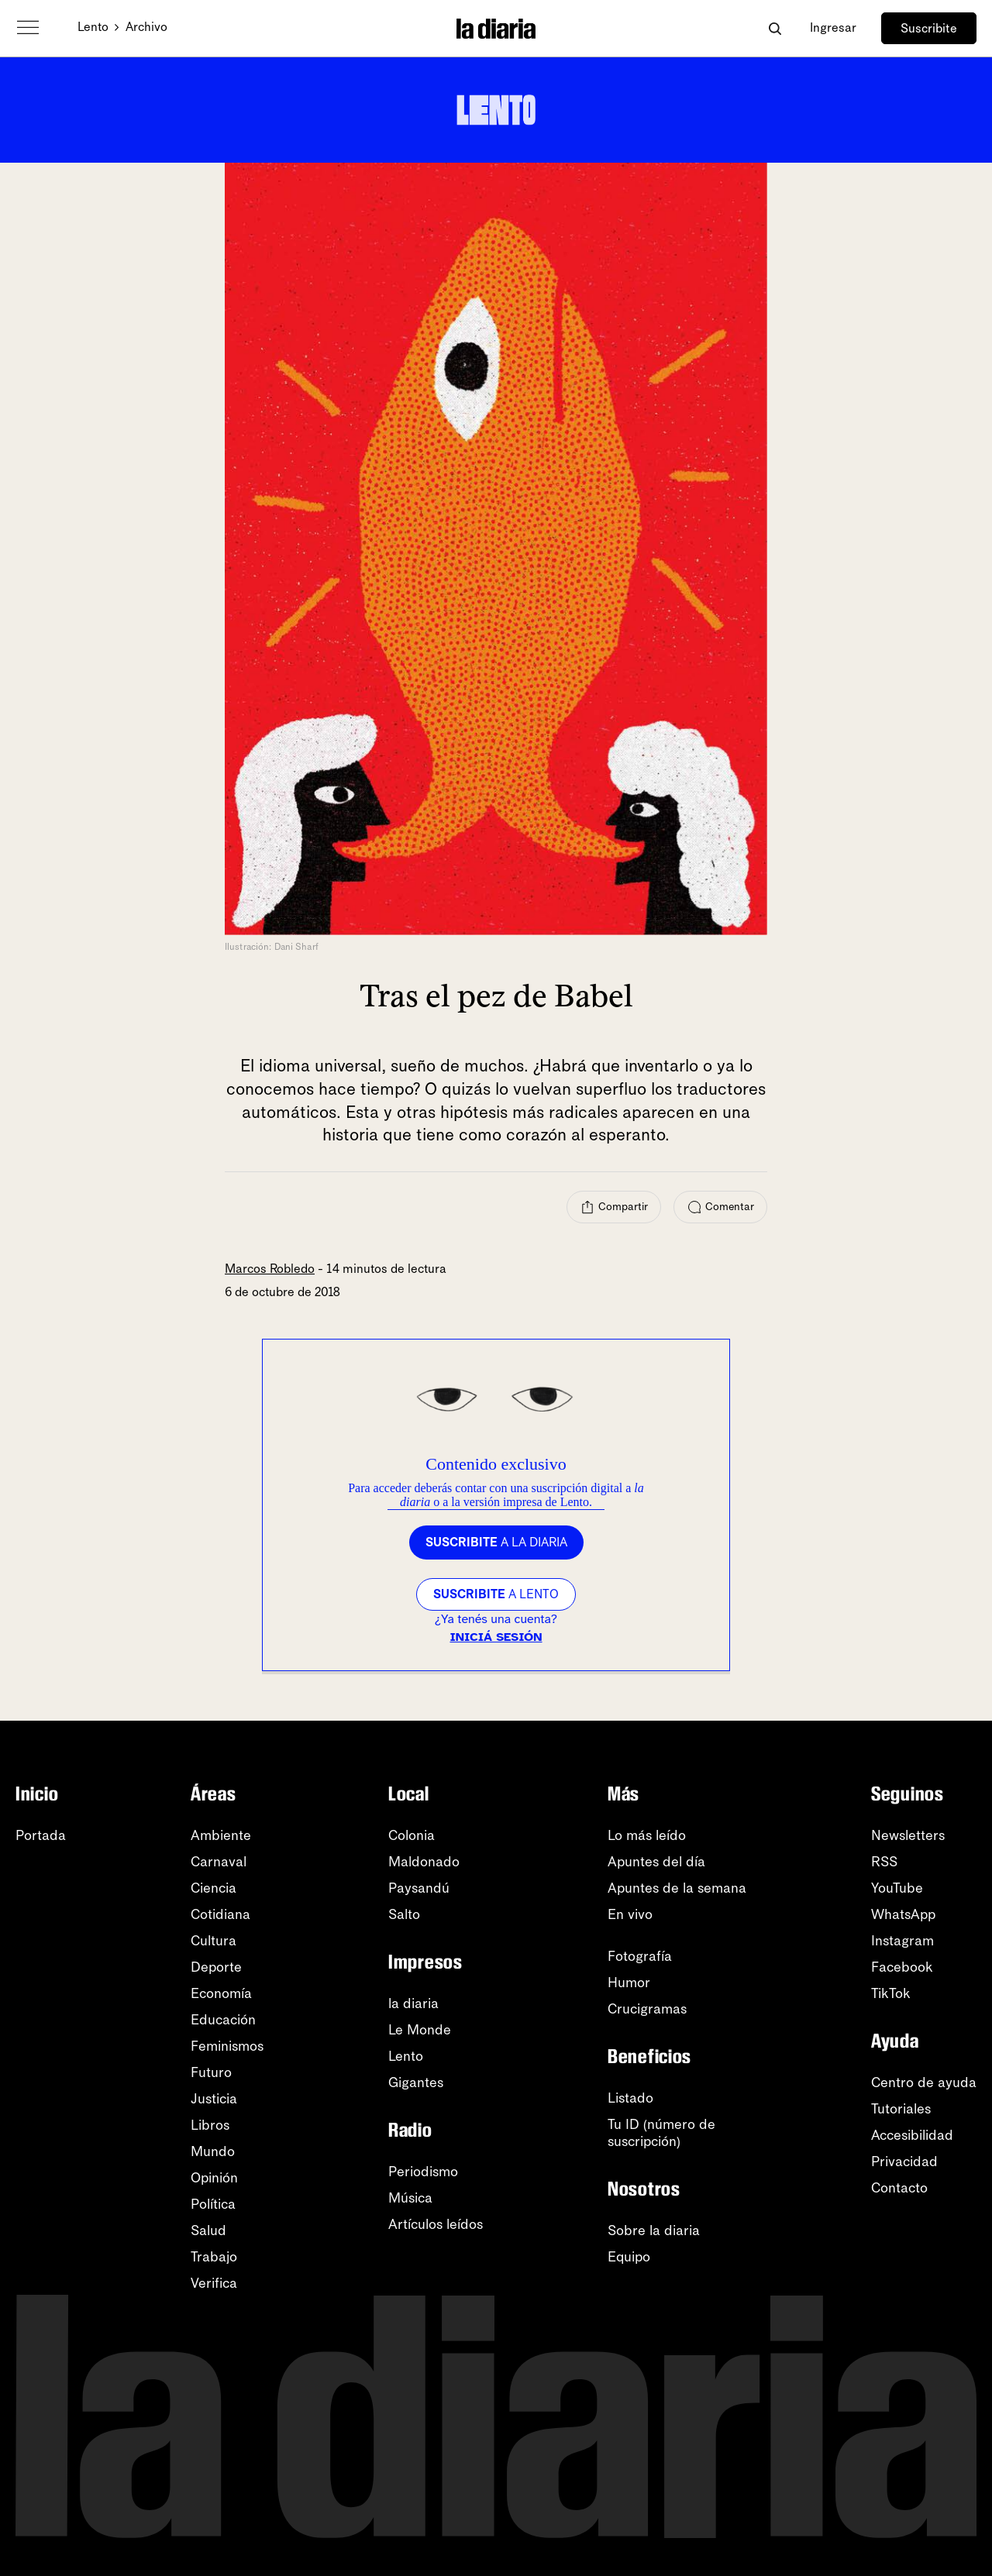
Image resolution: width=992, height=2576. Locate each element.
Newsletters (908, 1835)
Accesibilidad (912, 2135)
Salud (208, 2230)
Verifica (214, 2283)
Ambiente (221, 1835)
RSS (884, 1861)
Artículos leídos (435, 2224)
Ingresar (833, 27)
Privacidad (904, 2161)
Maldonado (424, 1861)
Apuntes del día (656, 1861)
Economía (221, 1993)
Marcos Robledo (270, 1268)
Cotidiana (220, 1914)
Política (213, 2204)
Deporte (216, 1967)
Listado (630, 2098)
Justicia (214, 2098)
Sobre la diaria (654, 2230)
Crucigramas (647, 2008)
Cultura (213, 1940)
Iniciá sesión (496, 1637)
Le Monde (419, 2029)
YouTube (897, 1888)
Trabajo (214, 2256)
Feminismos (227, 2046)
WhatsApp (903, 1914)
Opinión (214, 2177)
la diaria (413, 2003)
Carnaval (218, 1861)
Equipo (629, 2256)
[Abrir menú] (28, 27)
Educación (223, 2019)
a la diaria (496, 1542)
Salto (404, 1914)
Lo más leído (647, 1835)
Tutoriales (901, 2108)
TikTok (891, 1993)
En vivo (630, 1914)
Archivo (146, 26)
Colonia (411, 1835)
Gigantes (415, 2082)
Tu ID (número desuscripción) (661, 2133)
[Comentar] (720, 1207)
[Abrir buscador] (774, 28)
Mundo (213, 2151)
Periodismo (423, 2171)
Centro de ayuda (923, 2082)
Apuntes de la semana (677, 1888)
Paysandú (419, 1888)
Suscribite (929, 28)
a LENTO (496, 1594)
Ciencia (213, 1888)
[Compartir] (614, 1207)
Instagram (902, 1940)
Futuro (211, 2072)
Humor (629, 1982)
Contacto (899, 2187)
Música (410, 2197)
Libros (210, 2125)
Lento (93, 26)
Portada (41, 1835)
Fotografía (640, 1956)
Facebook (902, 1967)
